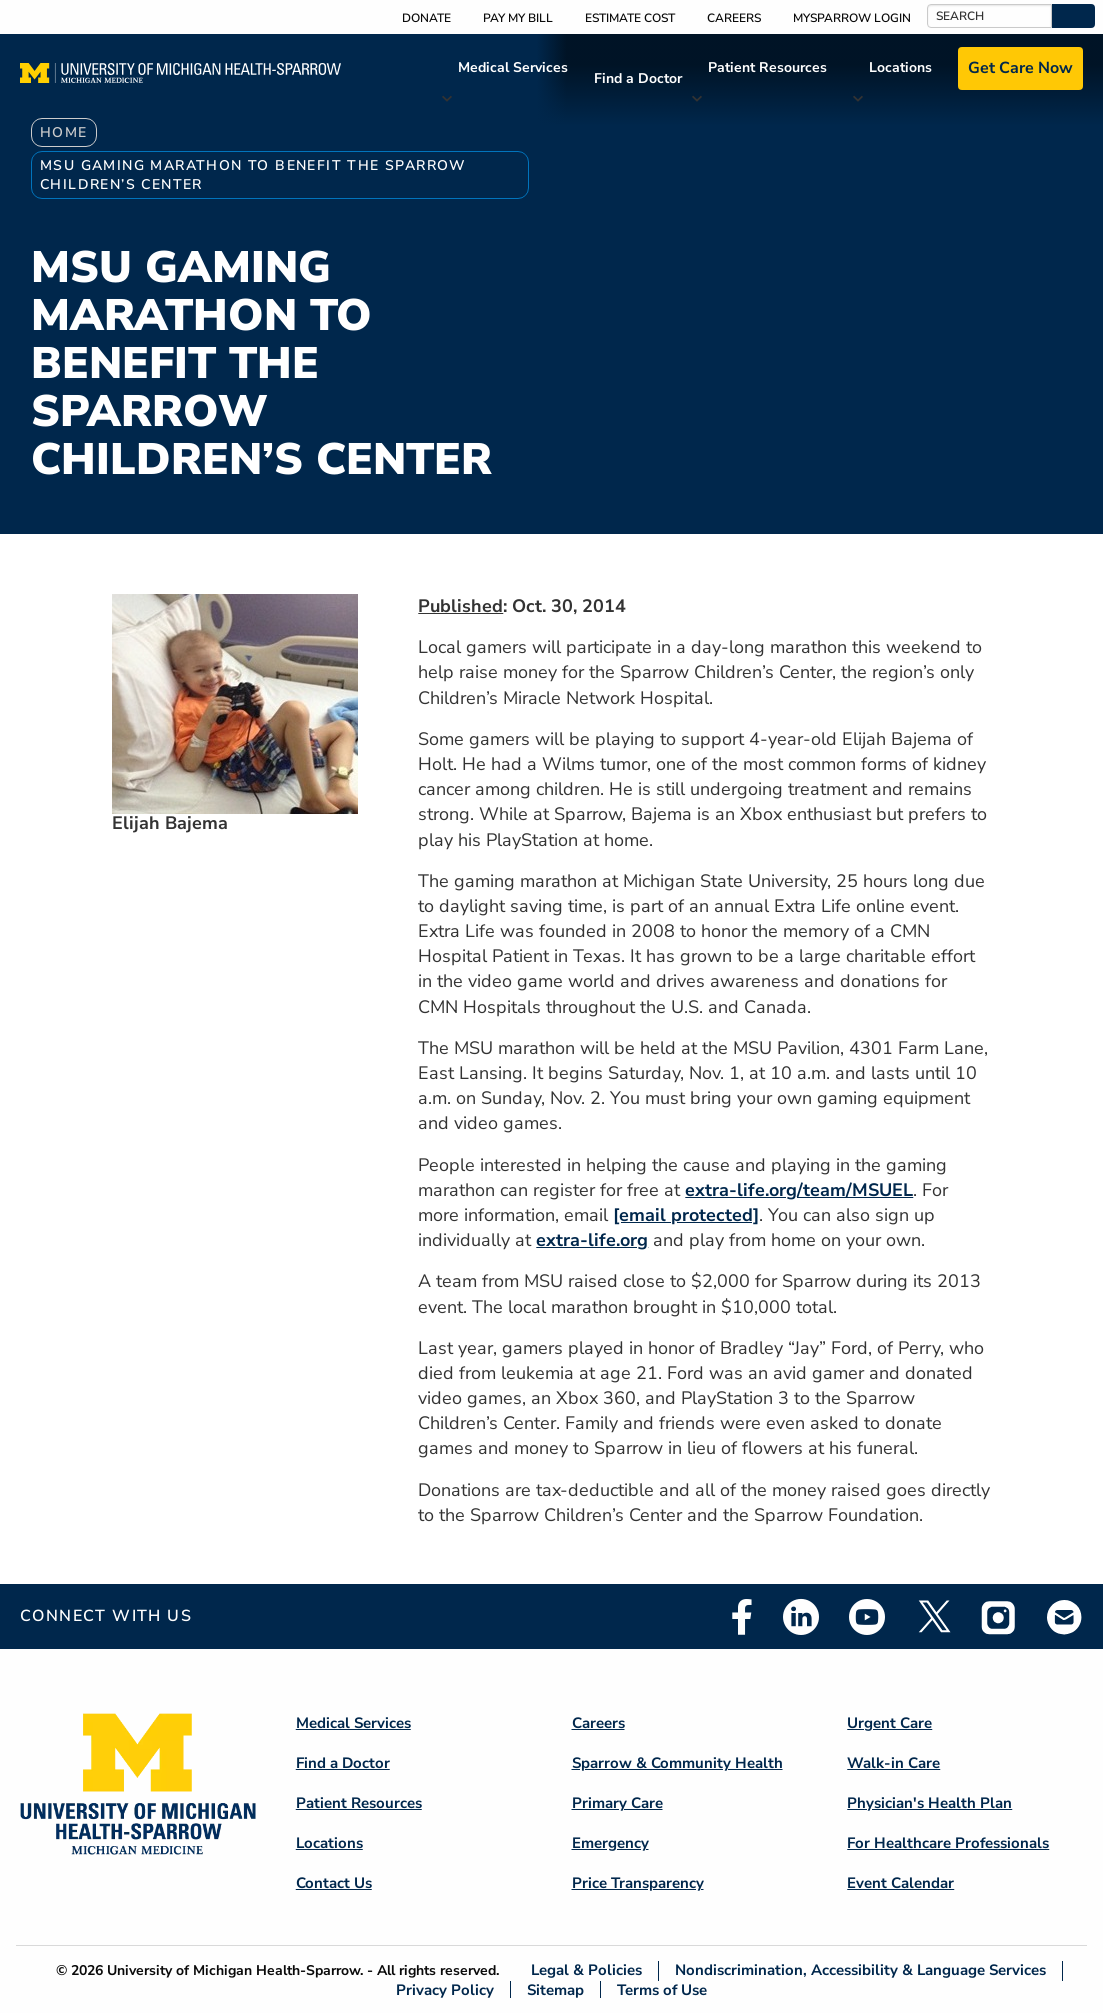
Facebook (742, 1617)
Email (1065, 1616)
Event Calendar (900, 1883)
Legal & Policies (586, 1970)
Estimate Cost (630, 18)
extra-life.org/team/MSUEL (799, 1190)
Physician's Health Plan (929, 1803)
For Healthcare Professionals (948, 1843)
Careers (734, 18)
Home (64, 132)
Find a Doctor (638, 78)
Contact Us (334, 1883)
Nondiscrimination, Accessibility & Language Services (860, 1970)
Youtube (867, 1617)
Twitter (933, 1617)
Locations (900, 67)
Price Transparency (638, 1883)
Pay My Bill (518, 18)
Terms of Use (662, 1989)
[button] (1073, 16)
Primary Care (617, 1803)
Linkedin (801, 1617)
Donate (426, 18)
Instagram (999, 1617)
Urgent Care (889, 1723)
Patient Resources (767, 67)
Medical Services (513, 67)
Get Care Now (1020, 68)
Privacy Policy (445, 1989)
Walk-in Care (893, 1763)
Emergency (610, 1843)
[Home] (180, 79)
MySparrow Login (852, 18)
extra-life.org (592, 1240)
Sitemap (555, 1989)
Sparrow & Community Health (677, 1763)
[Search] (989, 16)
